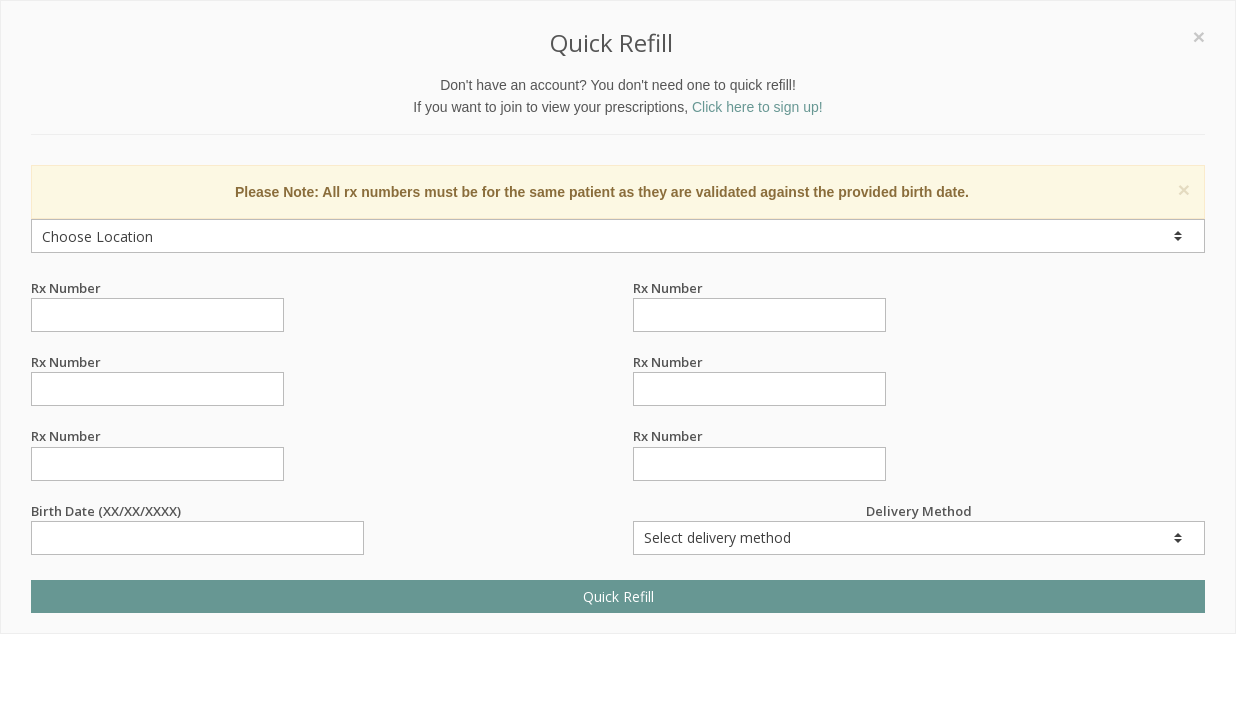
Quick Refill (618, 596)
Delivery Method (919, 528)
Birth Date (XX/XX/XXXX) (197, 511)
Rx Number (157, 288)
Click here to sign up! (757, 107)
